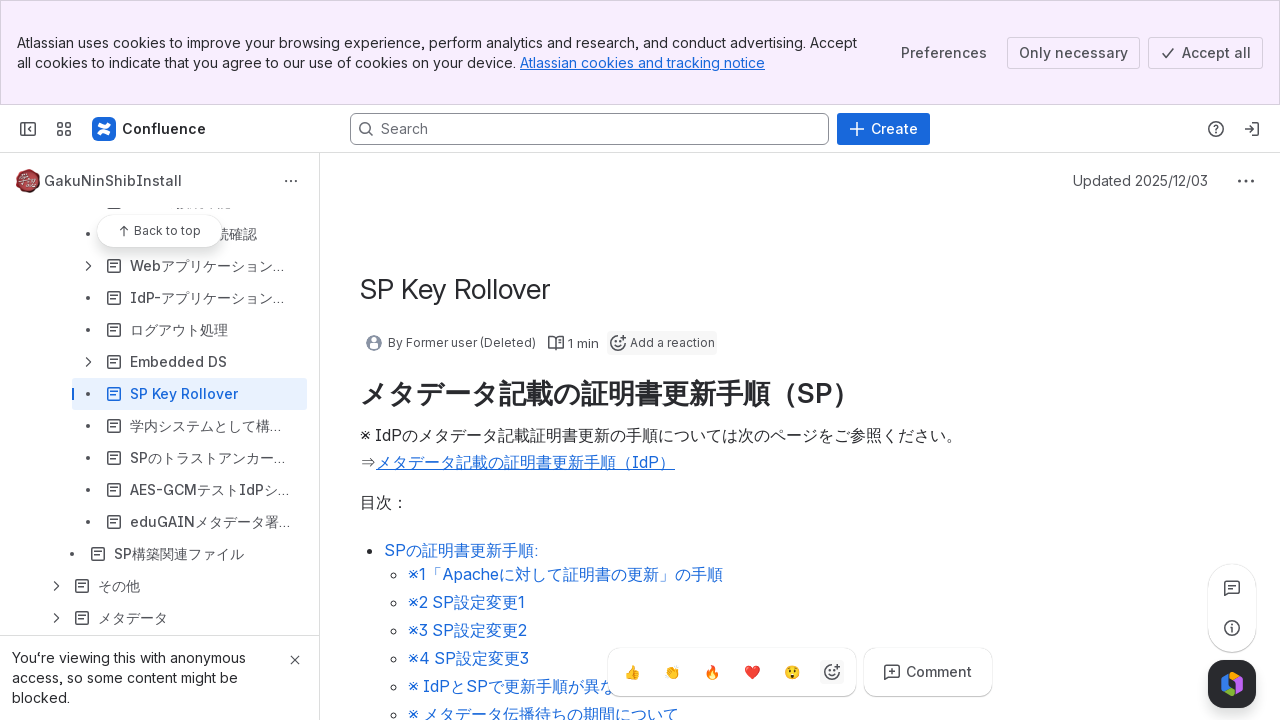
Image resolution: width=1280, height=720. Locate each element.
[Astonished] (792, 672)
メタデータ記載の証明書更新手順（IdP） (525, 462)
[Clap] (672, 672)
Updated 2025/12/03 (1140, 180)
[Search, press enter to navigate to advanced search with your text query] (589, 129)
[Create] (883, 129)
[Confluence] (150, 129)
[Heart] (752, 672)
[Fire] (712, 672)
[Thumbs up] (632, 672)
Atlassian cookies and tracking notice (642, 62)
